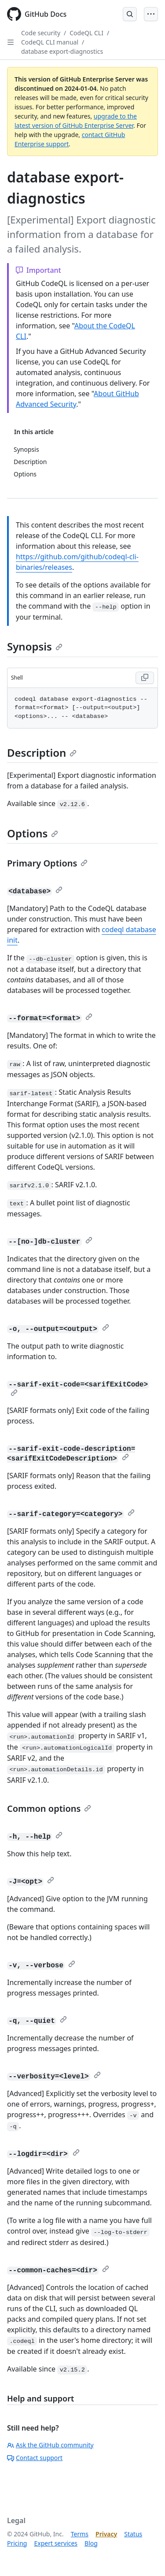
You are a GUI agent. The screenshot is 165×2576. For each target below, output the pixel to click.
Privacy (106, 2534)
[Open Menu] (151, 14)
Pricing (17, 2543)
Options (32, 833)
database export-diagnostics (62, 51)
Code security (40, 33)
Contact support (34, 2457)
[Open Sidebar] (11, 42)
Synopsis (34, 646)
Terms (79, 2534)
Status (133, 2534)
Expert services (55, 2543)
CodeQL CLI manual (49, 42)
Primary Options (47, 863)
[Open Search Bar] (130, 14)
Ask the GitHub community (50, 2445)
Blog (91, 2543)
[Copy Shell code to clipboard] (145, 678)
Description (42, 752)
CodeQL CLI (86, 33)
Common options (49, 1808)
